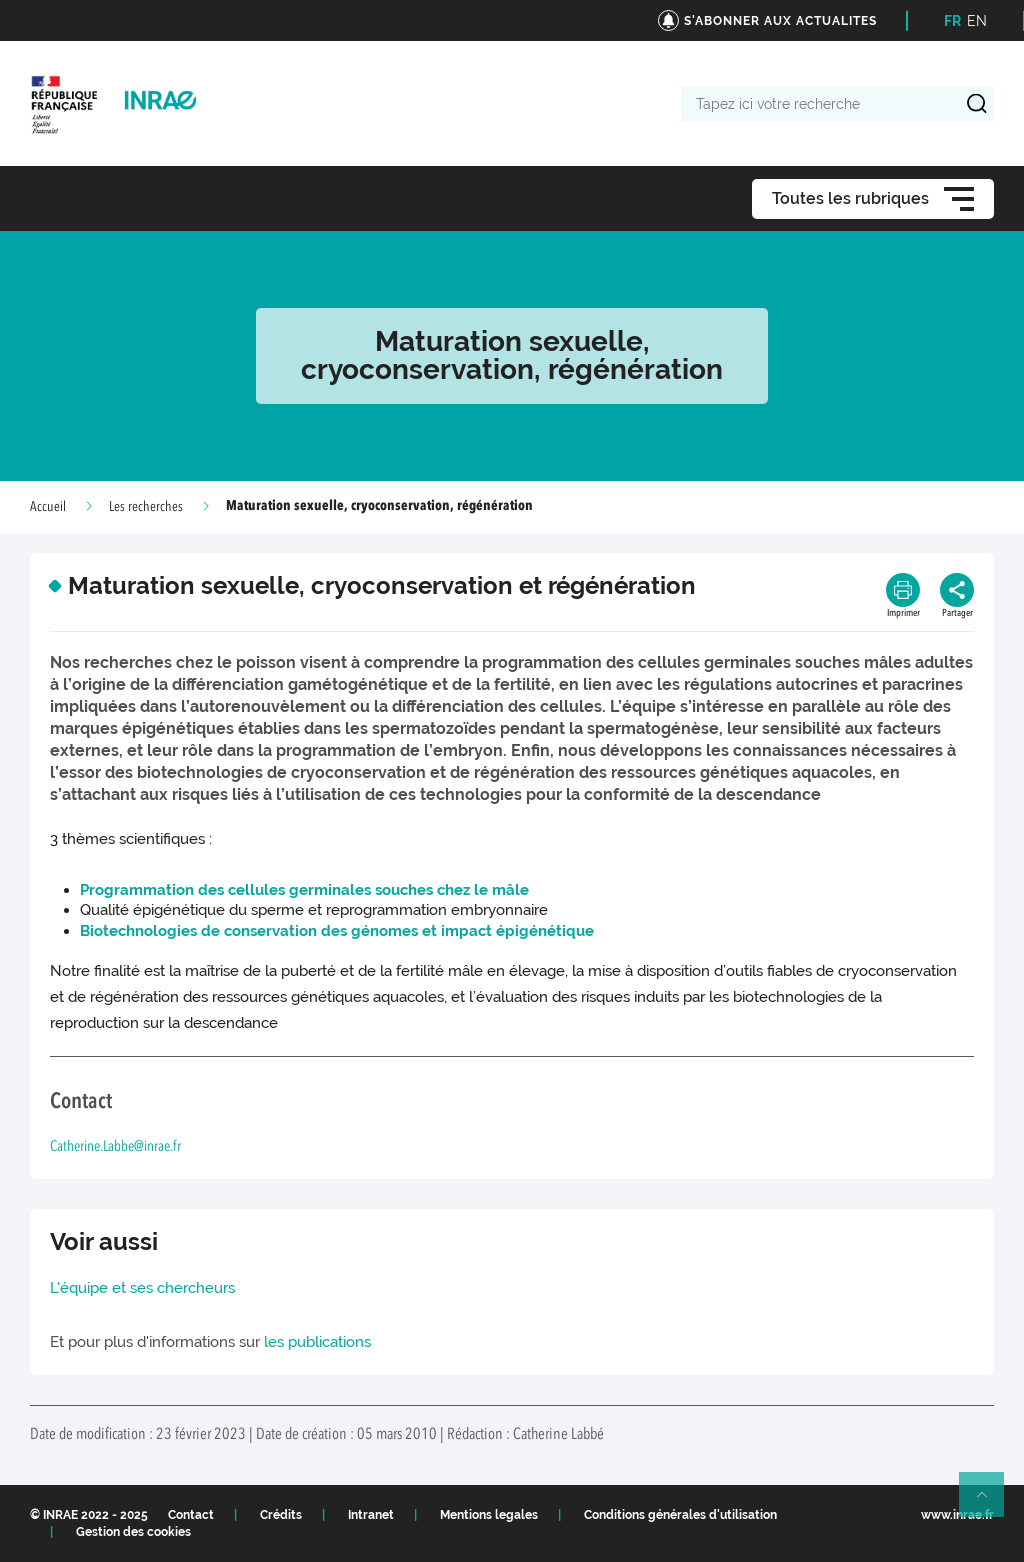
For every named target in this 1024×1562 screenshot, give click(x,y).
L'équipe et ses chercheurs (142, 1288)
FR (952, 21)
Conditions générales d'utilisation (680, 1515)
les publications (317, 1342)
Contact (191, 1515)
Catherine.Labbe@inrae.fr (115, 1147)
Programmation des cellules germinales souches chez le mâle (304, 890)
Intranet (371, 1515)
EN (977, 21)
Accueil (48, 507)
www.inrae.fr (957, 1515)
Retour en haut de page (990, 1503)
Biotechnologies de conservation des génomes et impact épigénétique (337, 931)
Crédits (281, 1515)
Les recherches (146, 507)
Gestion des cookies (133, 1532)
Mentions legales (489, 1515)
